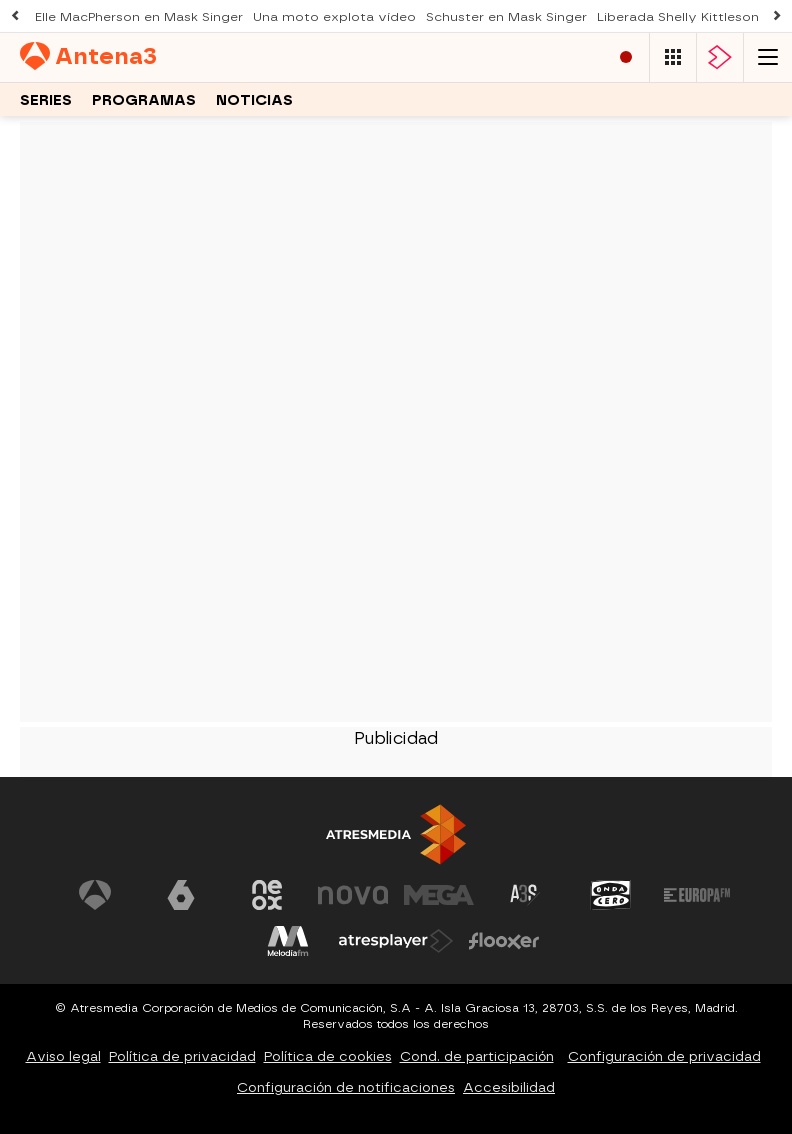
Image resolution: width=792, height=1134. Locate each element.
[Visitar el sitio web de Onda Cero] (611, 895)
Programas (144, 100)
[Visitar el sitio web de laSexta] (181, 895)
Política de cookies (328, 1056)
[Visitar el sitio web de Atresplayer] (396, 941)
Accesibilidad (509, 1087)
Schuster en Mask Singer (506, 17)
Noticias (254, 100)
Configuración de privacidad (664, 1056)
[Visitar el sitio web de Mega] (439, 895)
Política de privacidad (182, 1056)
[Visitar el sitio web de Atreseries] (525, 895)
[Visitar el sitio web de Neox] (267, 895)
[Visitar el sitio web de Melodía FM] (288, 941)
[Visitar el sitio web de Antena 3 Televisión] (95, 895)
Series (46, 100)
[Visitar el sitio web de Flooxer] (504, 941)
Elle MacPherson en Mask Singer (139, 17)
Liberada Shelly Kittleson (678, 17)
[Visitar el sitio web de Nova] (353, 895)
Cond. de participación (477, 1056)
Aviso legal (63, 1056)
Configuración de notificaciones (346, 1087)
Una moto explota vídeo (334, 17)
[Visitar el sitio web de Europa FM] (697, 895)
